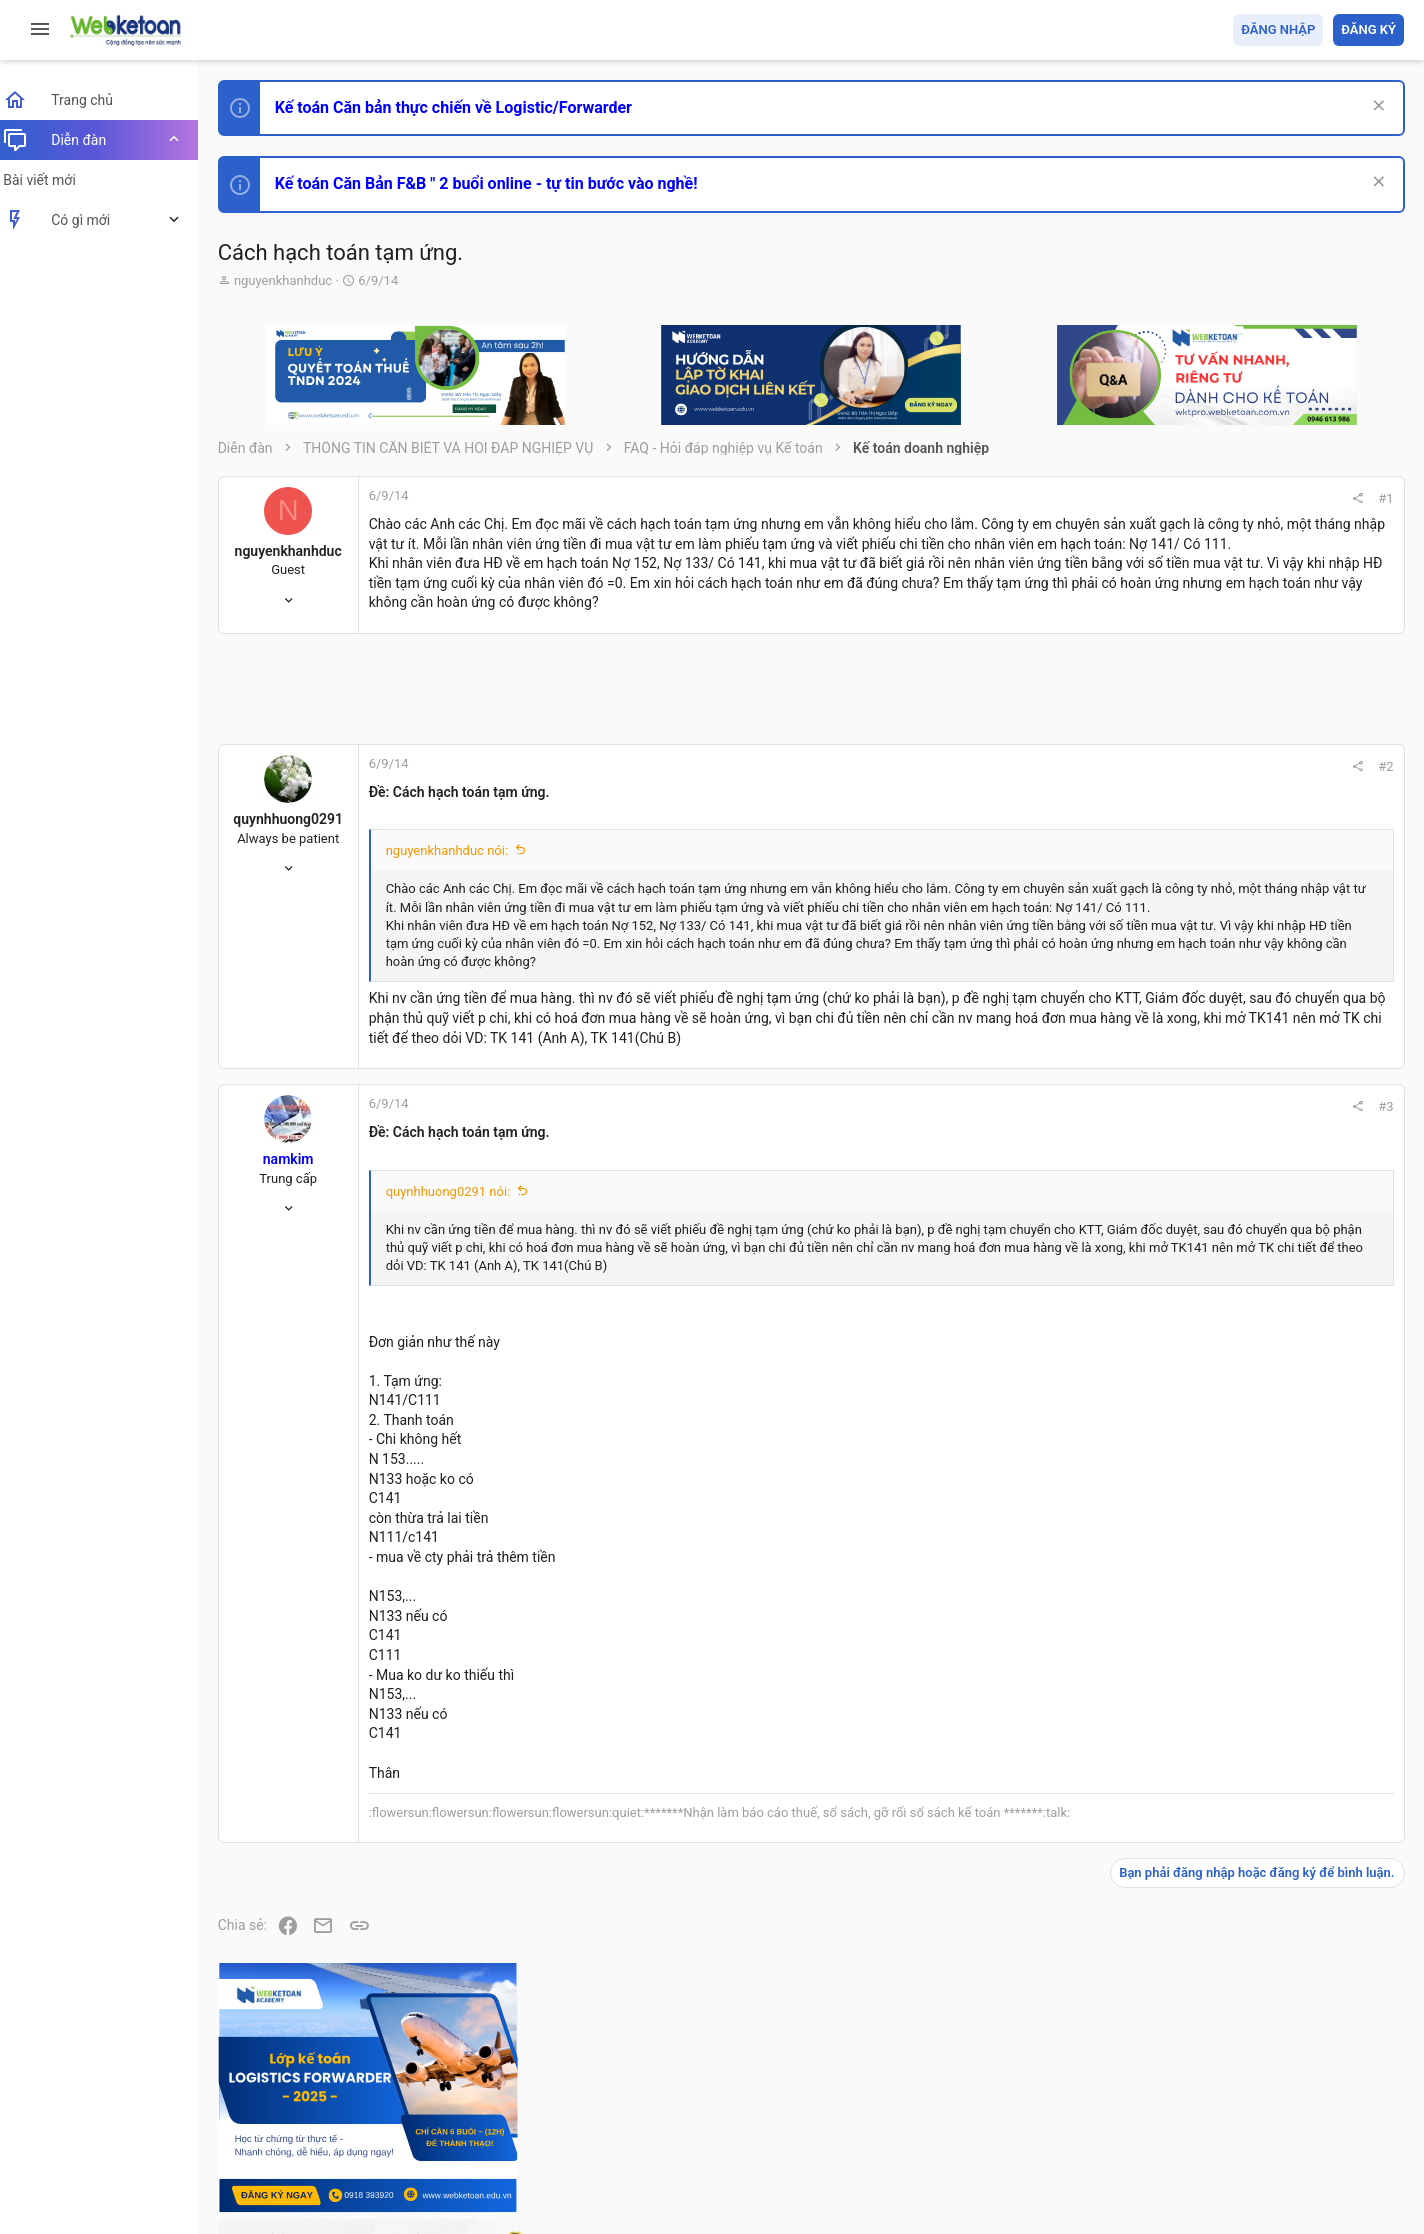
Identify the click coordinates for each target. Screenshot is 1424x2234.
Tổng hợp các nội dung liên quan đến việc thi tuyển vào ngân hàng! (1292, 1361)
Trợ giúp (1253, 2103)
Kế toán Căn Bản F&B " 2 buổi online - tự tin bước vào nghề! (498, 183)
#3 (1115, 1183)
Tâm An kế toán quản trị (1248, 1653)
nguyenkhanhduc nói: (459, 889)
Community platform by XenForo (405, 2153)
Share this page (1279, 1765)
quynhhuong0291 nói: (460, 1268)
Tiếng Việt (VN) (353, 2103)
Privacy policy (1177, 2103)
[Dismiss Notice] (1375, 107)
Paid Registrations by (393, 2171)
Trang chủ (1317, 2103)
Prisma (256, 2103)
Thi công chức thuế (1263, 1547)
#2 (1115, 805)
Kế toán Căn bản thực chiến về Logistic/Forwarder (465, 107)
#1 (1115, 498)
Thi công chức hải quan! (1282, 1139)
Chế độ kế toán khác (1266, 1436)
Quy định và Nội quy (1069, 2103)
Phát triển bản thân (1262, 1103)
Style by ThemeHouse (298, 2189)
